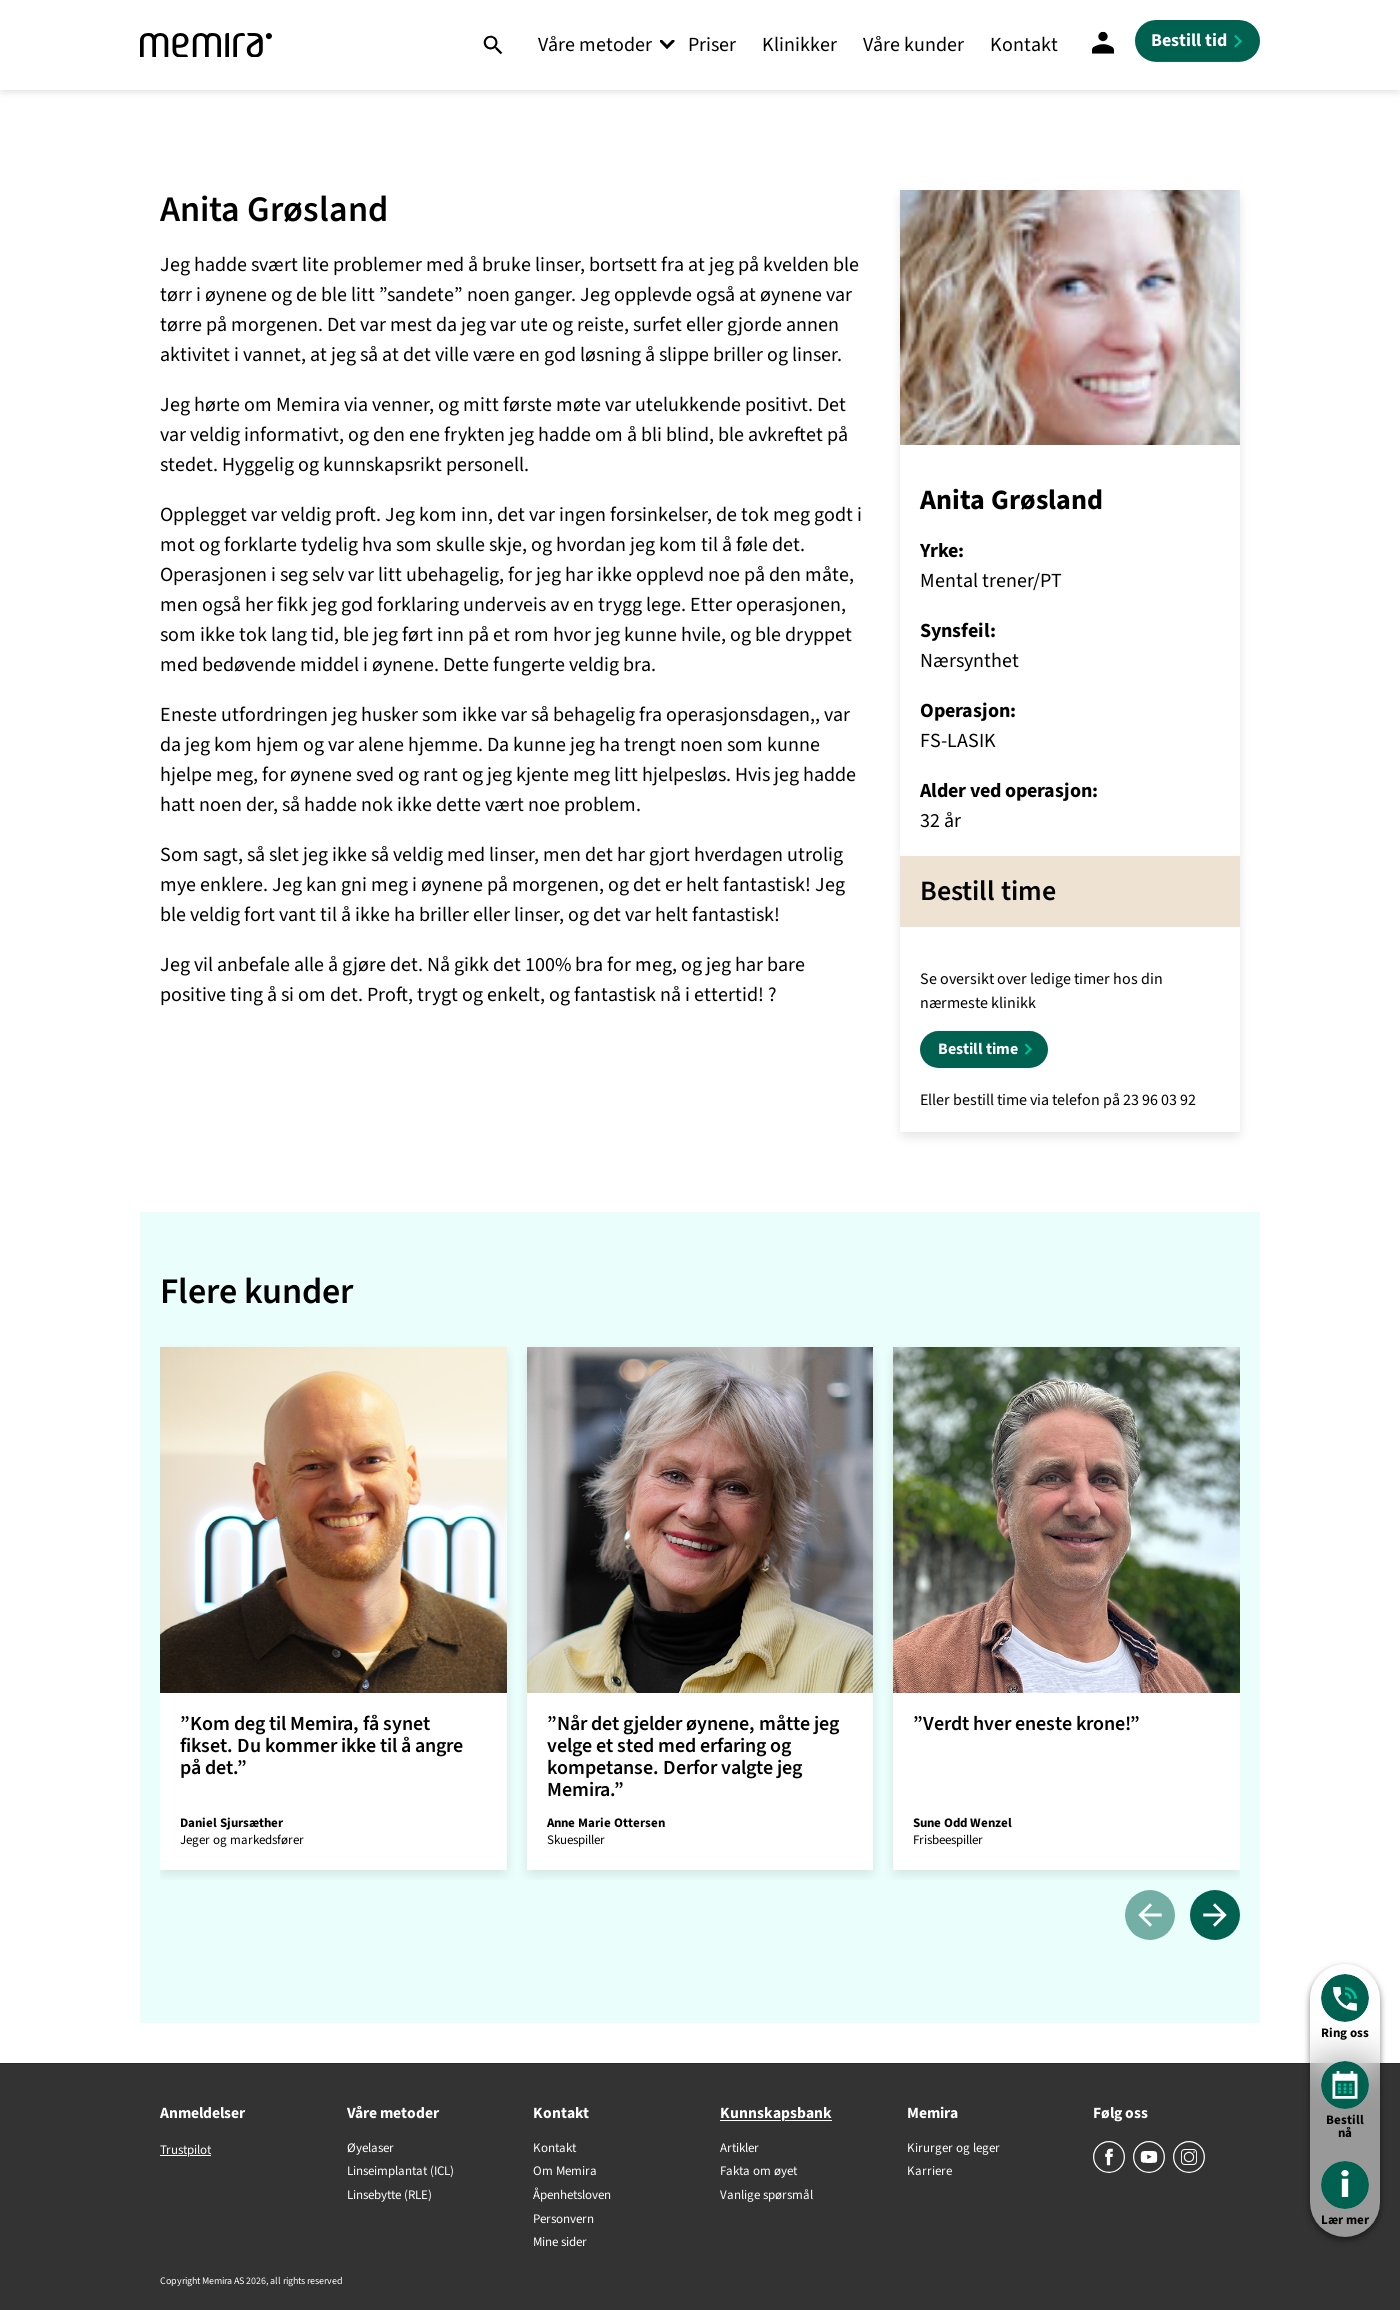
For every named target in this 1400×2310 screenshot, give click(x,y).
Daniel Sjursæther (231, 1823)
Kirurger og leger (953, 2149)
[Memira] (206, 45)
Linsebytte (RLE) (389, 2196)
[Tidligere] (1150, 1916)
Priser (712, 45)
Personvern (563, 2220)
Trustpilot (185, 2150)
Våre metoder (595, 45)
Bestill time (978, 1049)
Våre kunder (913, 45)
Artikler (739, 2149)
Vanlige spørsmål (766, 2196)
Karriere (929, 2172)
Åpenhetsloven (572, 2196)
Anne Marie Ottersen (606, 1823)
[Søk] (492, 45)
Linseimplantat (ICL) (400, 2172)
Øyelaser (370, 2149)
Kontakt (1024, 45)
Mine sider (560, 2243)
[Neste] (1215, 1916)
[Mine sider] (1103, 45)
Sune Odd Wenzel (962, 1823)
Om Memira (565, 2172)
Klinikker (799, 45)
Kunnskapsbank (776, 2113)
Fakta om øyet (758, 2172)
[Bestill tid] (1197, 41)
